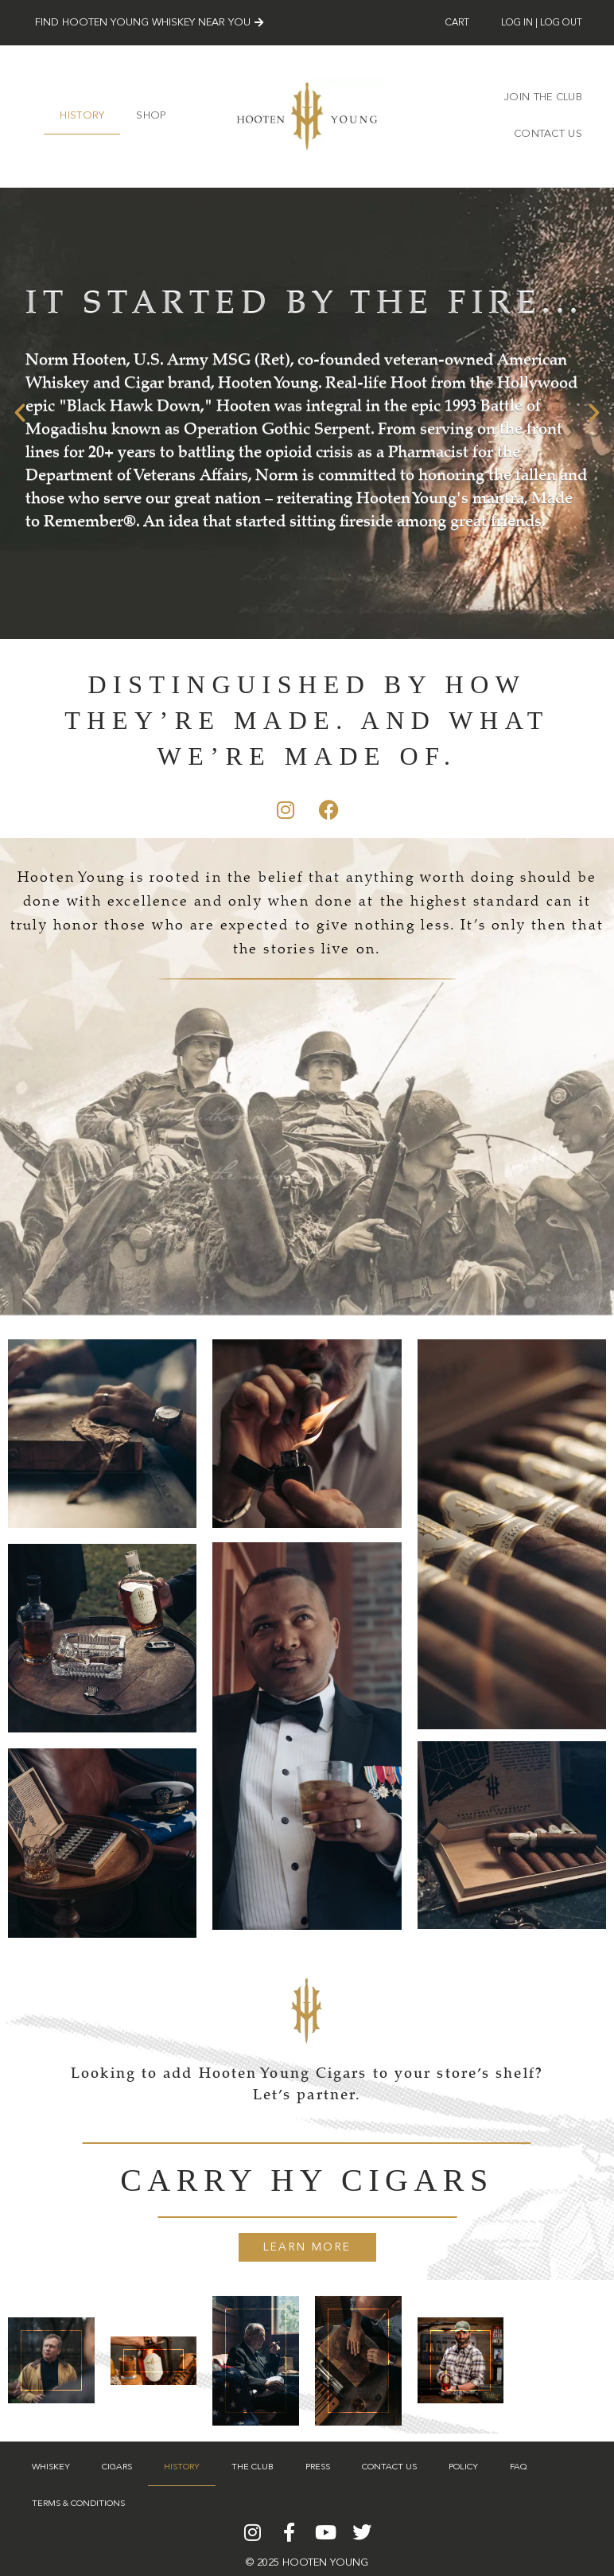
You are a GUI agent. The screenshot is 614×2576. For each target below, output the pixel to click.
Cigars (117, 2467)
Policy (463, 2467)
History (82, 116)
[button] (20, 413)
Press (317, 2467)
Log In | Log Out (541, 23)
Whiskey (51, 2467)
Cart (457, 23)
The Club (252, 2467)
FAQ (518, 2467)
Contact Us (548, 134)
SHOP (150, 116)
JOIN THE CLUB (543, 97)
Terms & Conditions (78, 2504)
